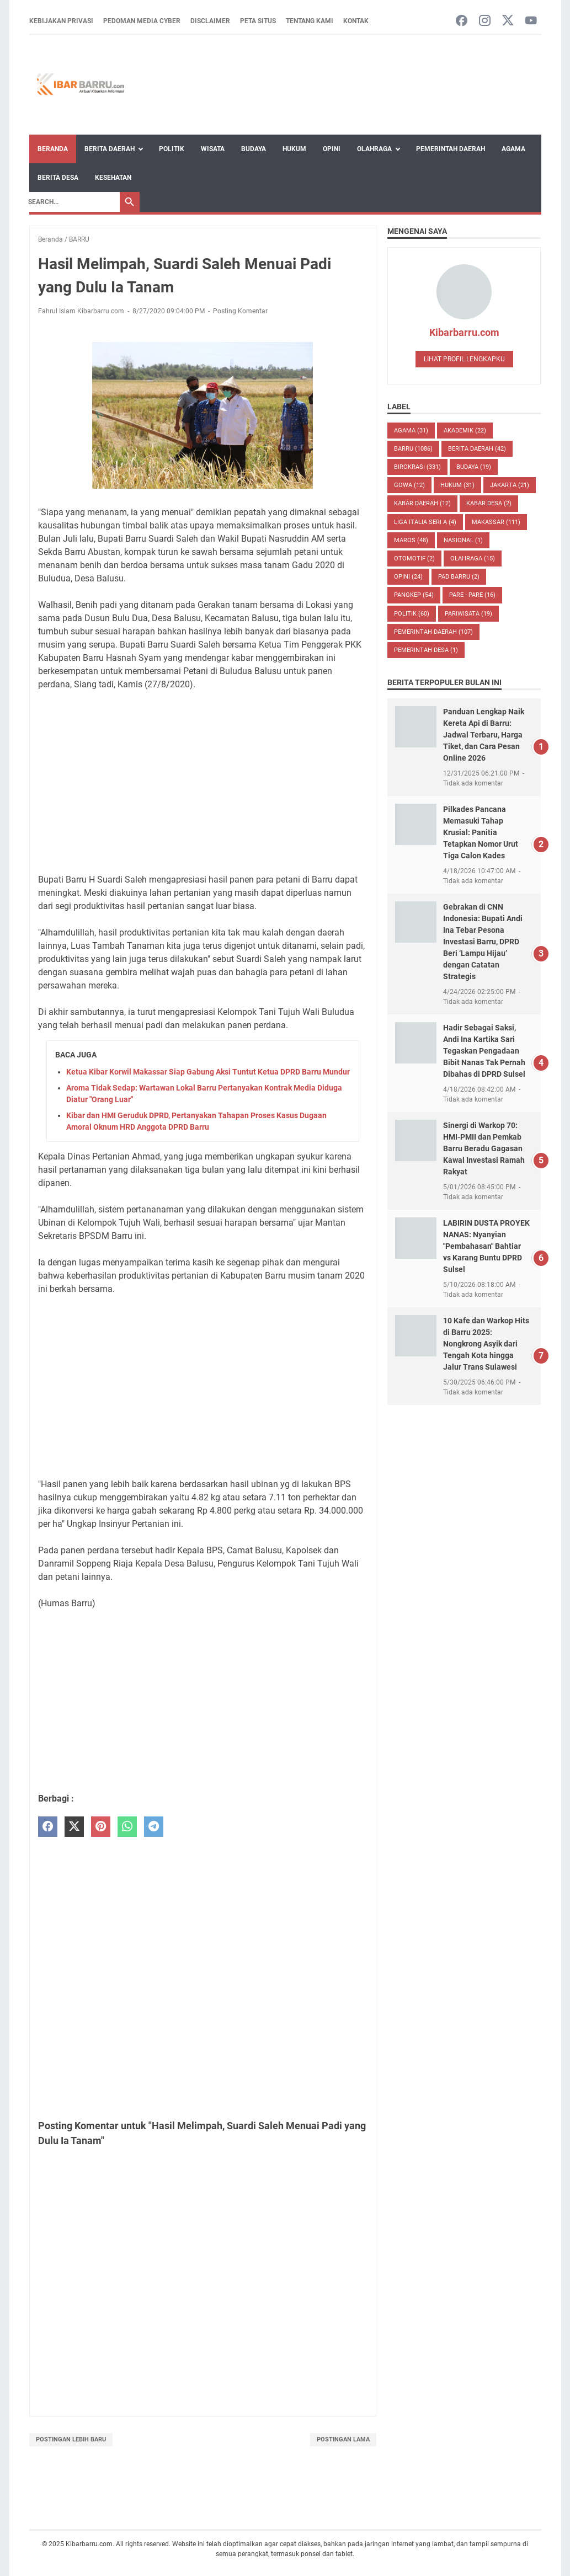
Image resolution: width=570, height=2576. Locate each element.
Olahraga (374, 149)
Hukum (294, 149)
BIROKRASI (417, 467)
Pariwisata (468, 613)
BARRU (413, 448)
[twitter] (74, 1826)
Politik (171, 149)
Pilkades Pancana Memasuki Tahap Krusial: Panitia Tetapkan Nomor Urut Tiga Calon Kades (480, 832)
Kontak (356, 21)
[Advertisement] (202, 782)
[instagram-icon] (484, 21)
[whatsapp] (127, 1826)
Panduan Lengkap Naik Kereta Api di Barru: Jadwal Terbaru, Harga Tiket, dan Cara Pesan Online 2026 (483, 734)
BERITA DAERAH (477, 448)
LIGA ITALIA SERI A (425, 522)
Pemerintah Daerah (450, 149)
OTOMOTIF (414, 558)
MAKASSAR (496, 522)
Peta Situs (258, 21)
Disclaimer (210, 21)
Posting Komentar (240, 311)
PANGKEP (414, 594)
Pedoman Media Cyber (141, 21)
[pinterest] (100, 1826)
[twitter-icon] (507, 21)
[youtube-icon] (531, 21)
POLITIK (411, 613)
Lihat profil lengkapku (464, 359)
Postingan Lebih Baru (71, 2439)
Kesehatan (113, 177)
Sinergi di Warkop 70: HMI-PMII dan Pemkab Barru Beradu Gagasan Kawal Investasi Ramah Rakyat (484, 1148)
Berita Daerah (109, 149)
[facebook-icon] (461, 21)
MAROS (411, 540)
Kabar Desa (489, 503)
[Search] (71, 202)
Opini (331, 149)
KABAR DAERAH (422, 503)
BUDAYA (473, 467)
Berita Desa (58, 177)
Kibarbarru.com (464, 332)
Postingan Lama (343, 2439)
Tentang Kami (309, 21)
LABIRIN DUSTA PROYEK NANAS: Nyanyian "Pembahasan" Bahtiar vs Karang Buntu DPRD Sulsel (486, 1246)
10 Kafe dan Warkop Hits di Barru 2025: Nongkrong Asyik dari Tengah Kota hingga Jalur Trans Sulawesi (486, 1343)
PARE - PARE (472, 594)
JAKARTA (509, 485)
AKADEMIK (465, 430)
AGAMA (411, 430)
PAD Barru (459, 576)
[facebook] (47, 1826)
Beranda (53, 149)
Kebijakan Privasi (61, 21)
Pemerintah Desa (426, 650)
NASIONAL (463, 540)
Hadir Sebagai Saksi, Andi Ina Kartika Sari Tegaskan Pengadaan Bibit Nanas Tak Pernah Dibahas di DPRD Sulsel (484, 1050)
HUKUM (457, 485)
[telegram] (153, 1826)
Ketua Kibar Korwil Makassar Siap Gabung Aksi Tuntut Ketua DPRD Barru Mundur (208, 1071)
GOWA (409, 485)
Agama (513, 149)
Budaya (253, 149)
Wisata (213, 149)
